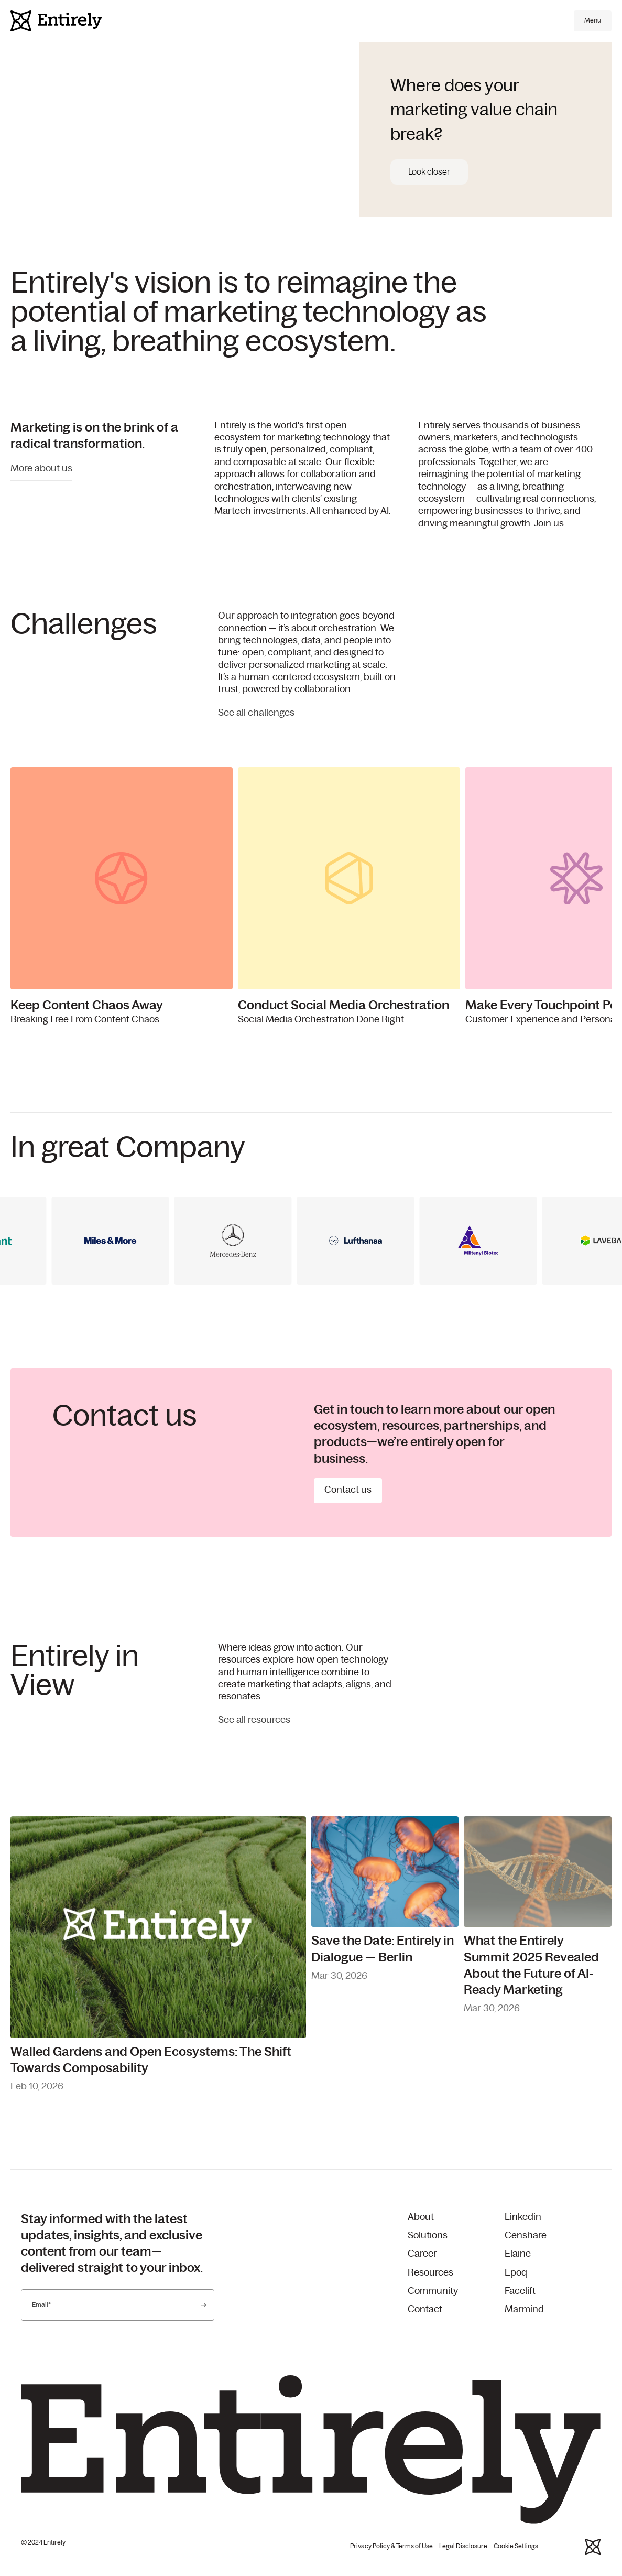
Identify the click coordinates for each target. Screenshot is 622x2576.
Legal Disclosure (463, 2546)
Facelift (520, 2291)
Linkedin (523, 2217)
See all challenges (256, 713)
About (421, 2217)
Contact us (348, 1490)
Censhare (526, 2235)
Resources (430, 2273)
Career (422, 2254)
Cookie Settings (516, 2546)
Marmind (524, 2309)
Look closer (429, 172)
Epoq (516, 2273)
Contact (425, 2309)
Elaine (518, 2254)
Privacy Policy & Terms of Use (391, 2546)
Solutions (428, 2235)
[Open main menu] (593, 20)
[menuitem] (456, 2218)
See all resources (254, 1720)
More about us (41, 468)
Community (433, 2291)
